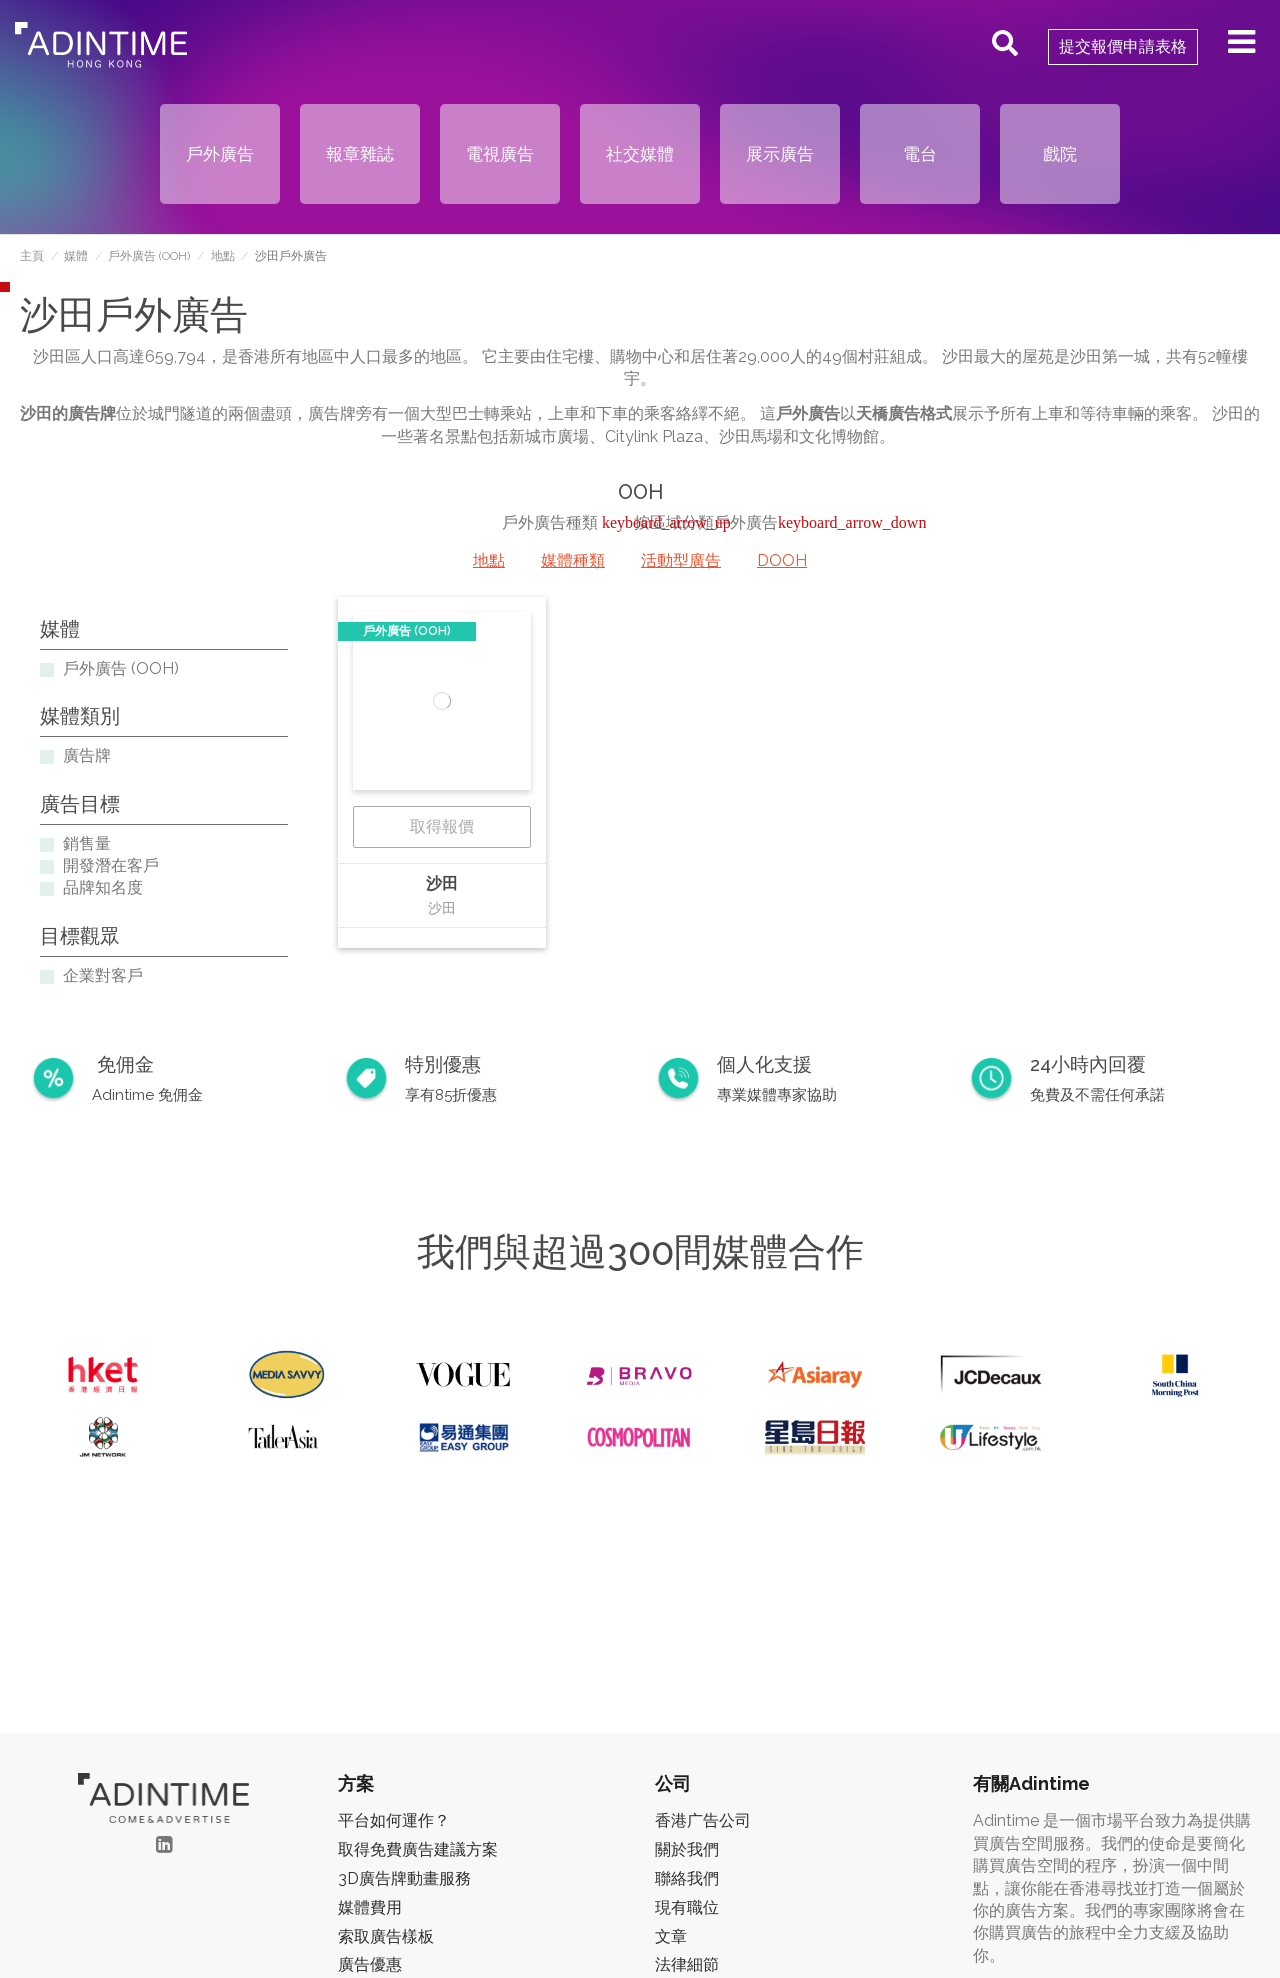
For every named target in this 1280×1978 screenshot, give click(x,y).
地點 (489, 560)
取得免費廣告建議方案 (418, 1849)
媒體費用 (370, 1907)
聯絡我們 (687, 1878)
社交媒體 (640, 154)
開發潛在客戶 (111, 865)
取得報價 (442, 826)
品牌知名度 (103, 887)
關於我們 (687, 1849)
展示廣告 (780, 154)
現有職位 (687, 1907)
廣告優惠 (370, 1964)
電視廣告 (500, 154)
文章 (671, 1936)
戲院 (1060, 154)
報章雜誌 (360, 154)
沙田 (442, 883)
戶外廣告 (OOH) (121, 668)
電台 (920, 154)
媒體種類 (573, 560)
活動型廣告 (681, 560)
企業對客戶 (103, 975)
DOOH (782, 560)
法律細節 (687, 1964)
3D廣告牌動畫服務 (404, 1878)
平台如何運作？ (394, 1820)
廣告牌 (87, 755)
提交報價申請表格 (1123, 46)
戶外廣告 (220, 154)
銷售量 (87, 843)
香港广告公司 (703, 1820)
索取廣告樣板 (386, 1936)
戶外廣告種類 (552, 522)
